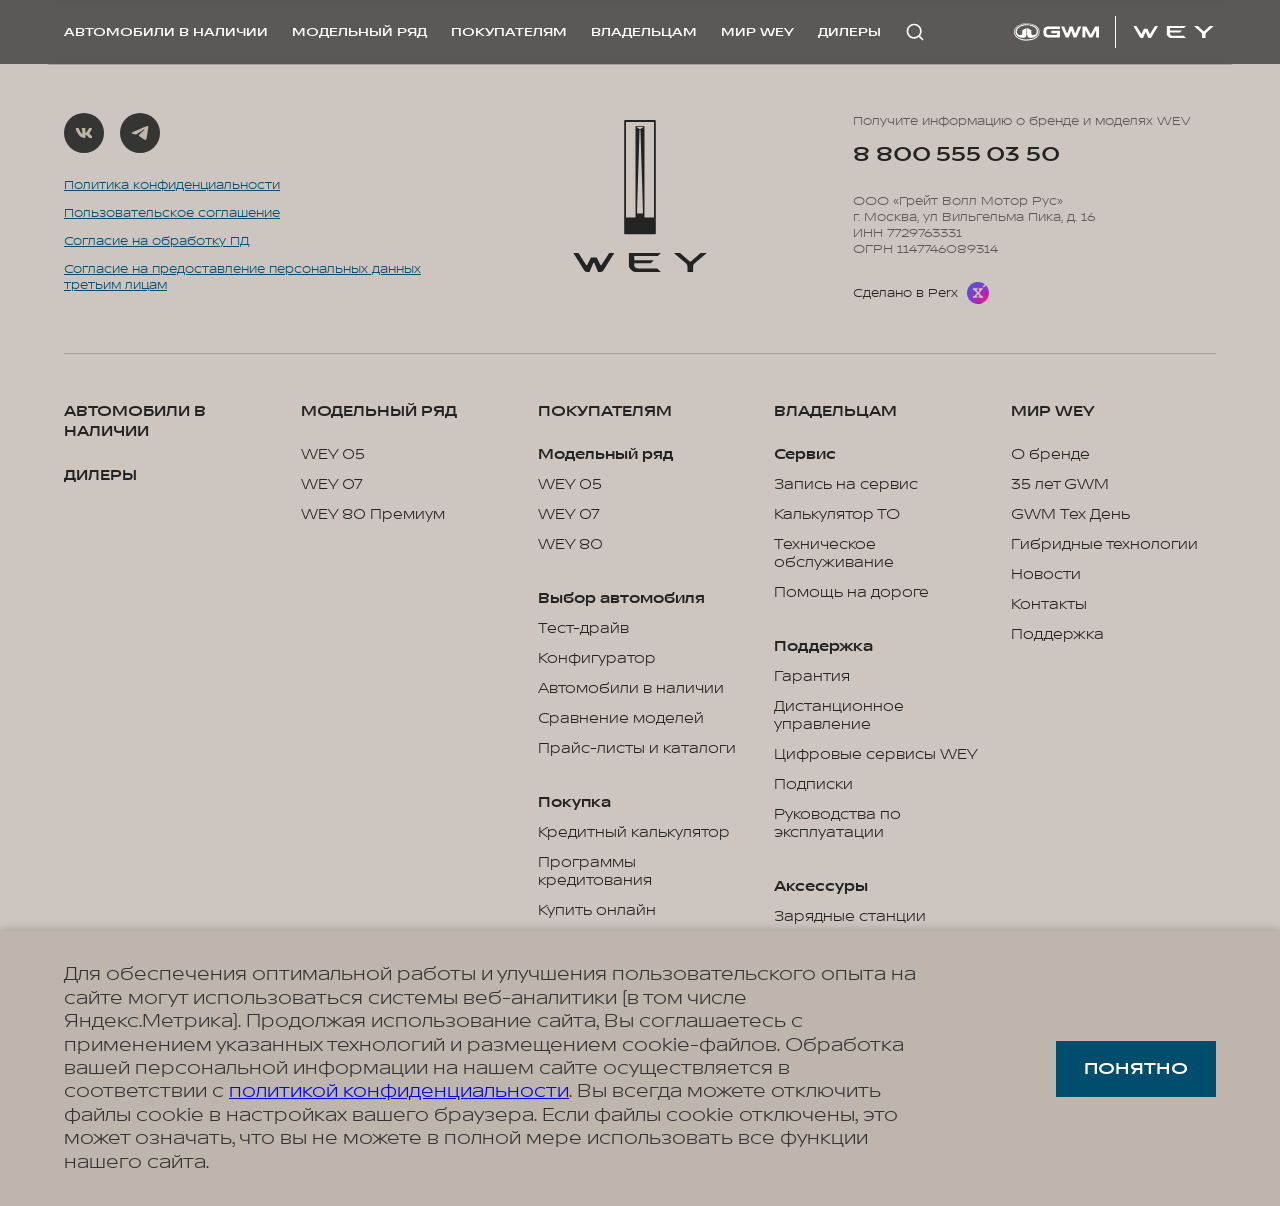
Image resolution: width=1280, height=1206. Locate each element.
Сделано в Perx (905, 293)
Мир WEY (757, 32)
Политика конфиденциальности (172, 185)
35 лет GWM (1060, 485)
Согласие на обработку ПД (157, 241)
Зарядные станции (850, 917)
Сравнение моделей (621, 719)
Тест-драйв (583, 629)
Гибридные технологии (1104, 545)
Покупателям (509, 32)
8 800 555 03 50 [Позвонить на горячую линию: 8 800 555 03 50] (956, 154)
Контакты (1049, 605)
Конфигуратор (597, 659)
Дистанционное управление (839, 716)
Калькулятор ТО (837, 515)
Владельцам (644, 32)
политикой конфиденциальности (399, 1091)
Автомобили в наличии (166, 32)
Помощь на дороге (851, 593)
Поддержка (1057, 635)
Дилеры (849, 32)
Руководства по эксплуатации (837, 824)
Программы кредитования (595, 872)
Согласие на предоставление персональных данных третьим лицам (242, 277)
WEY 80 (570, 545)
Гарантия (812, 677)
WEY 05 (333, 455)
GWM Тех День (1070, 515)
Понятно (1136, 1069)
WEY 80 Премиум (373, 515)
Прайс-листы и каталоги (637, 749)
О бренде (1050, 455)
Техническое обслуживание (834, 554)
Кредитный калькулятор (634, 833)
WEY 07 (332, 485)
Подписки (813, 785)
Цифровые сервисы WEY (876, 755)
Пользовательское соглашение (172, 213)
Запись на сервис (846, 485)
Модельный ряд (359, 32)
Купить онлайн (597, 911)
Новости (1046, 575)
